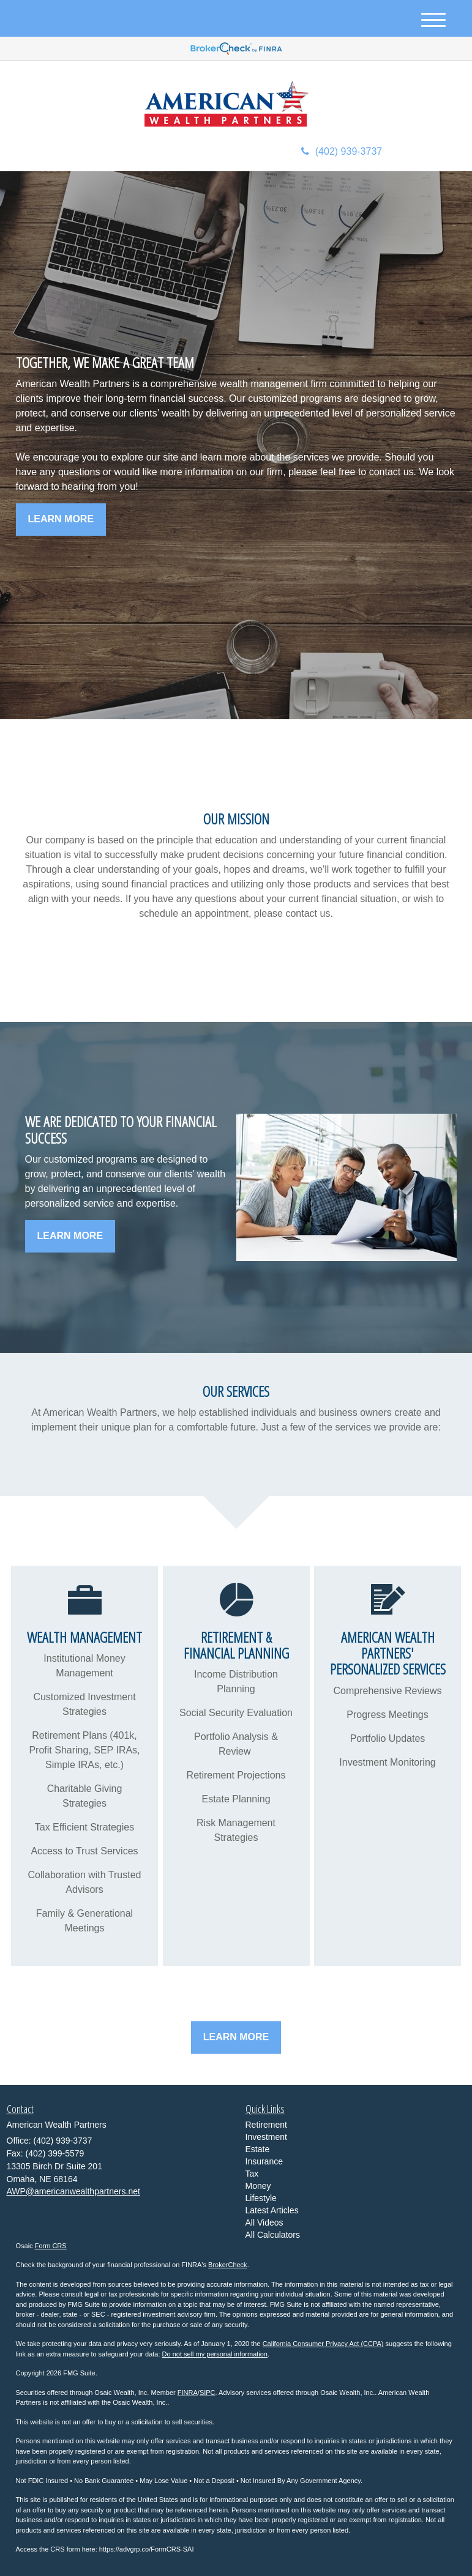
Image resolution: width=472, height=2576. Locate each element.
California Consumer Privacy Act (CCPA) (323, 2343)
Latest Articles (272, 2210)
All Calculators (272, 2235)
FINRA (188, 2392)
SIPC (207, 2392)
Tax (252, 2173)
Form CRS (51, 2245)
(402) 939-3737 (341, 151)
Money (258, 2186)
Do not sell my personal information (215, 2354)
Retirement (266, 2125)
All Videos (264, 2222)
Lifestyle (261, 2198)
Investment (266, 2137)
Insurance (264, 2161)
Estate (257, 2149)
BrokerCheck (227, 2264)
